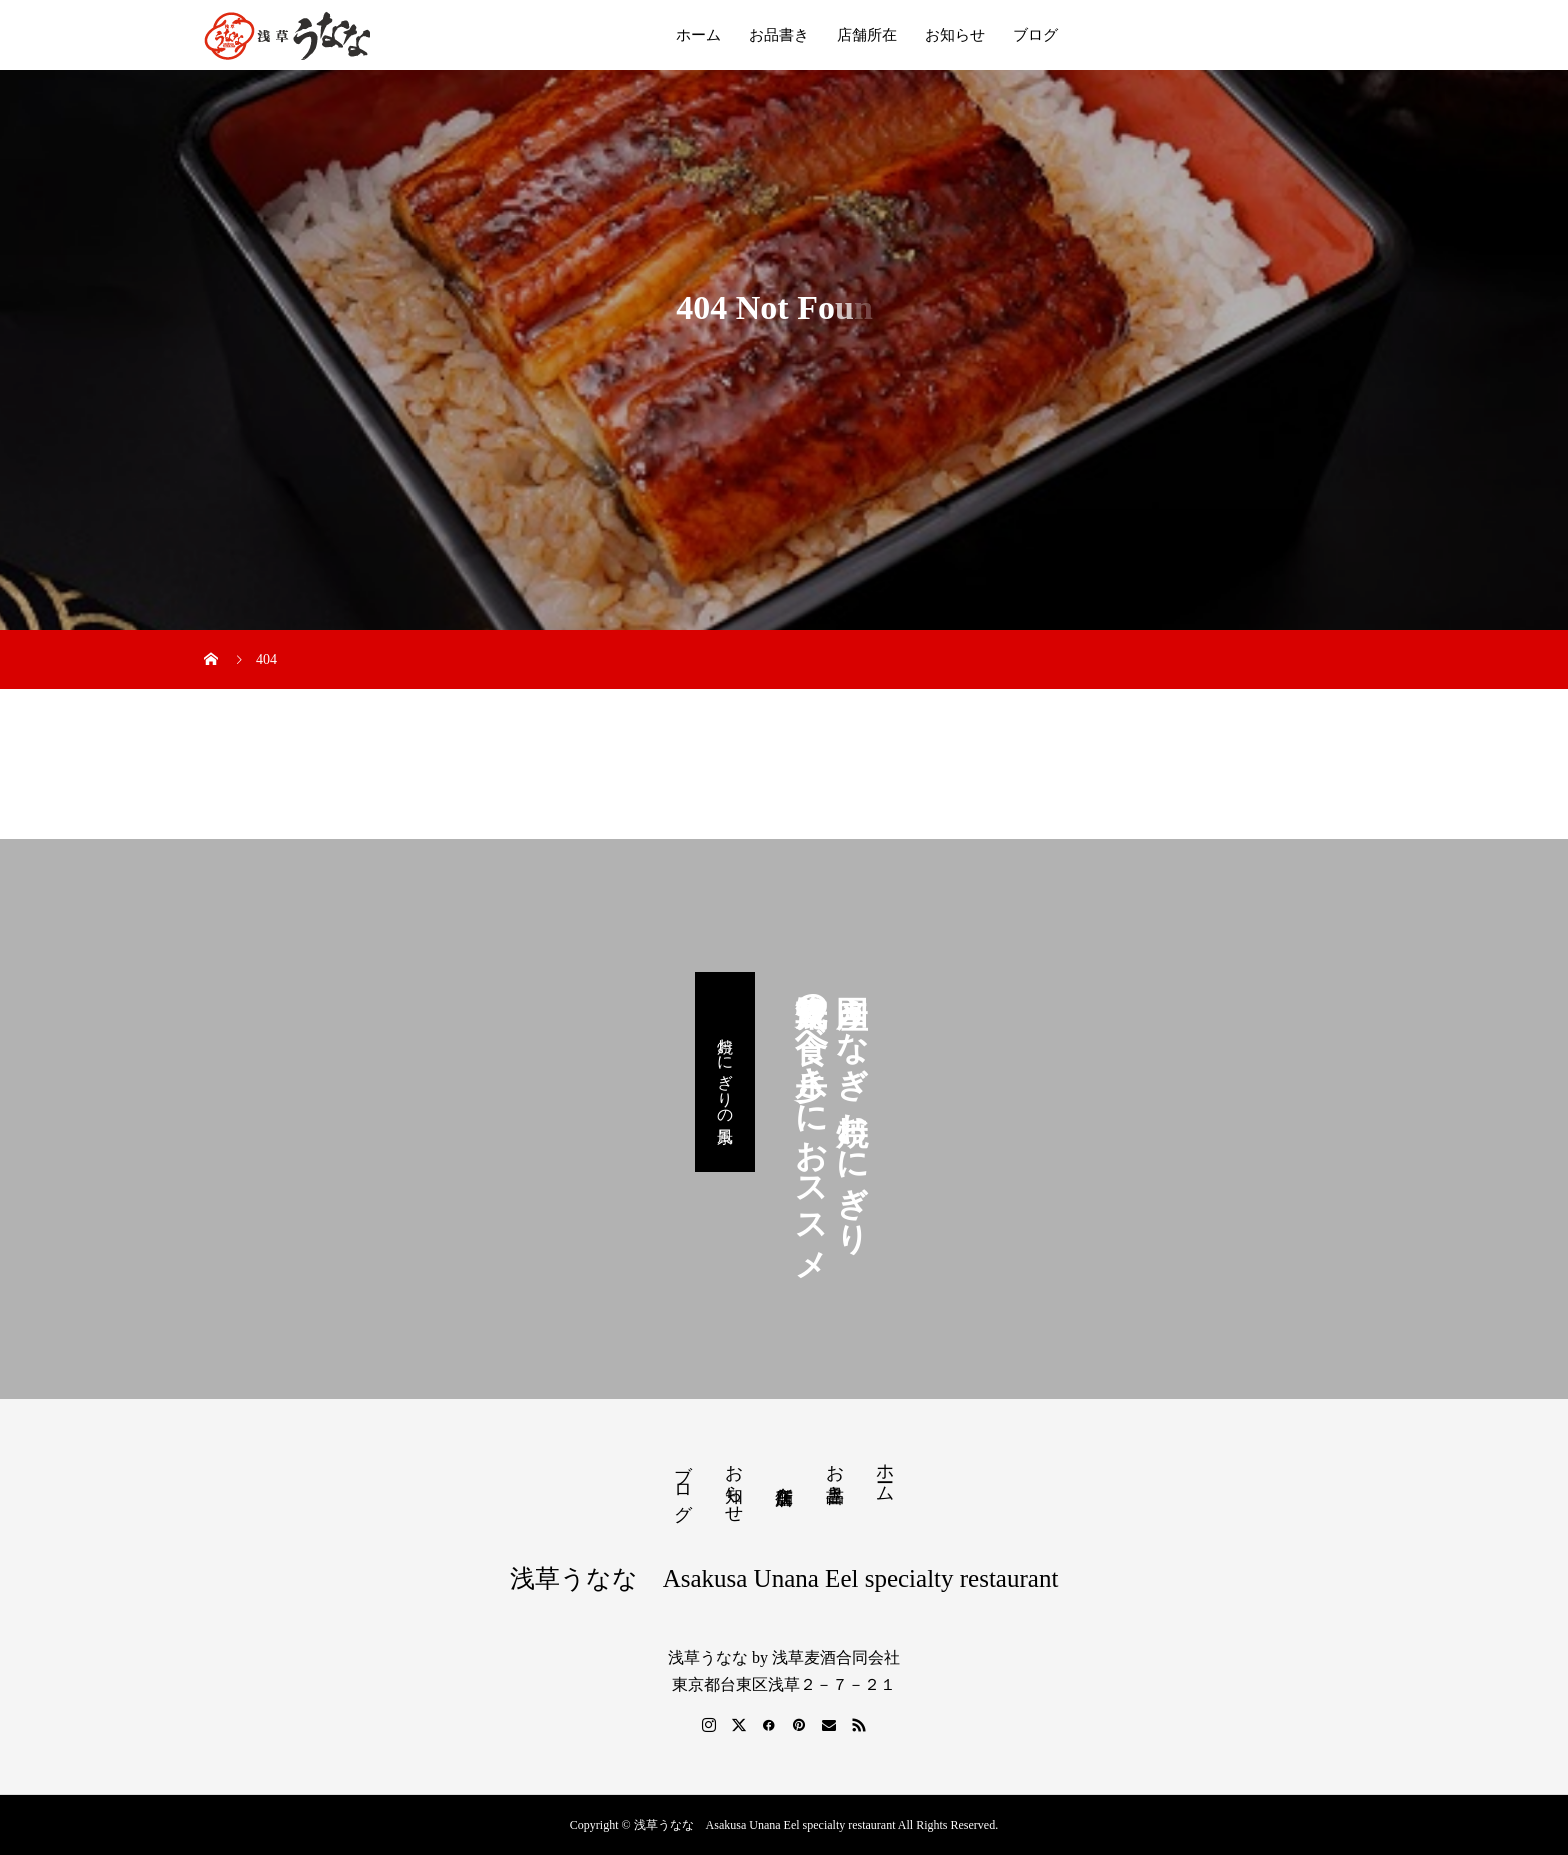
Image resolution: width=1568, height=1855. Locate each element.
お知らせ (955, 35)
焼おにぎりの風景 (725, 1072)
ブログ (1035, 35)
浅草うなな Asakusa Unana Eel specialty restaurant (784, 1578)
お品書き (779, 35)
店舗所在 (867, 35)
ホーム (698, 35)
